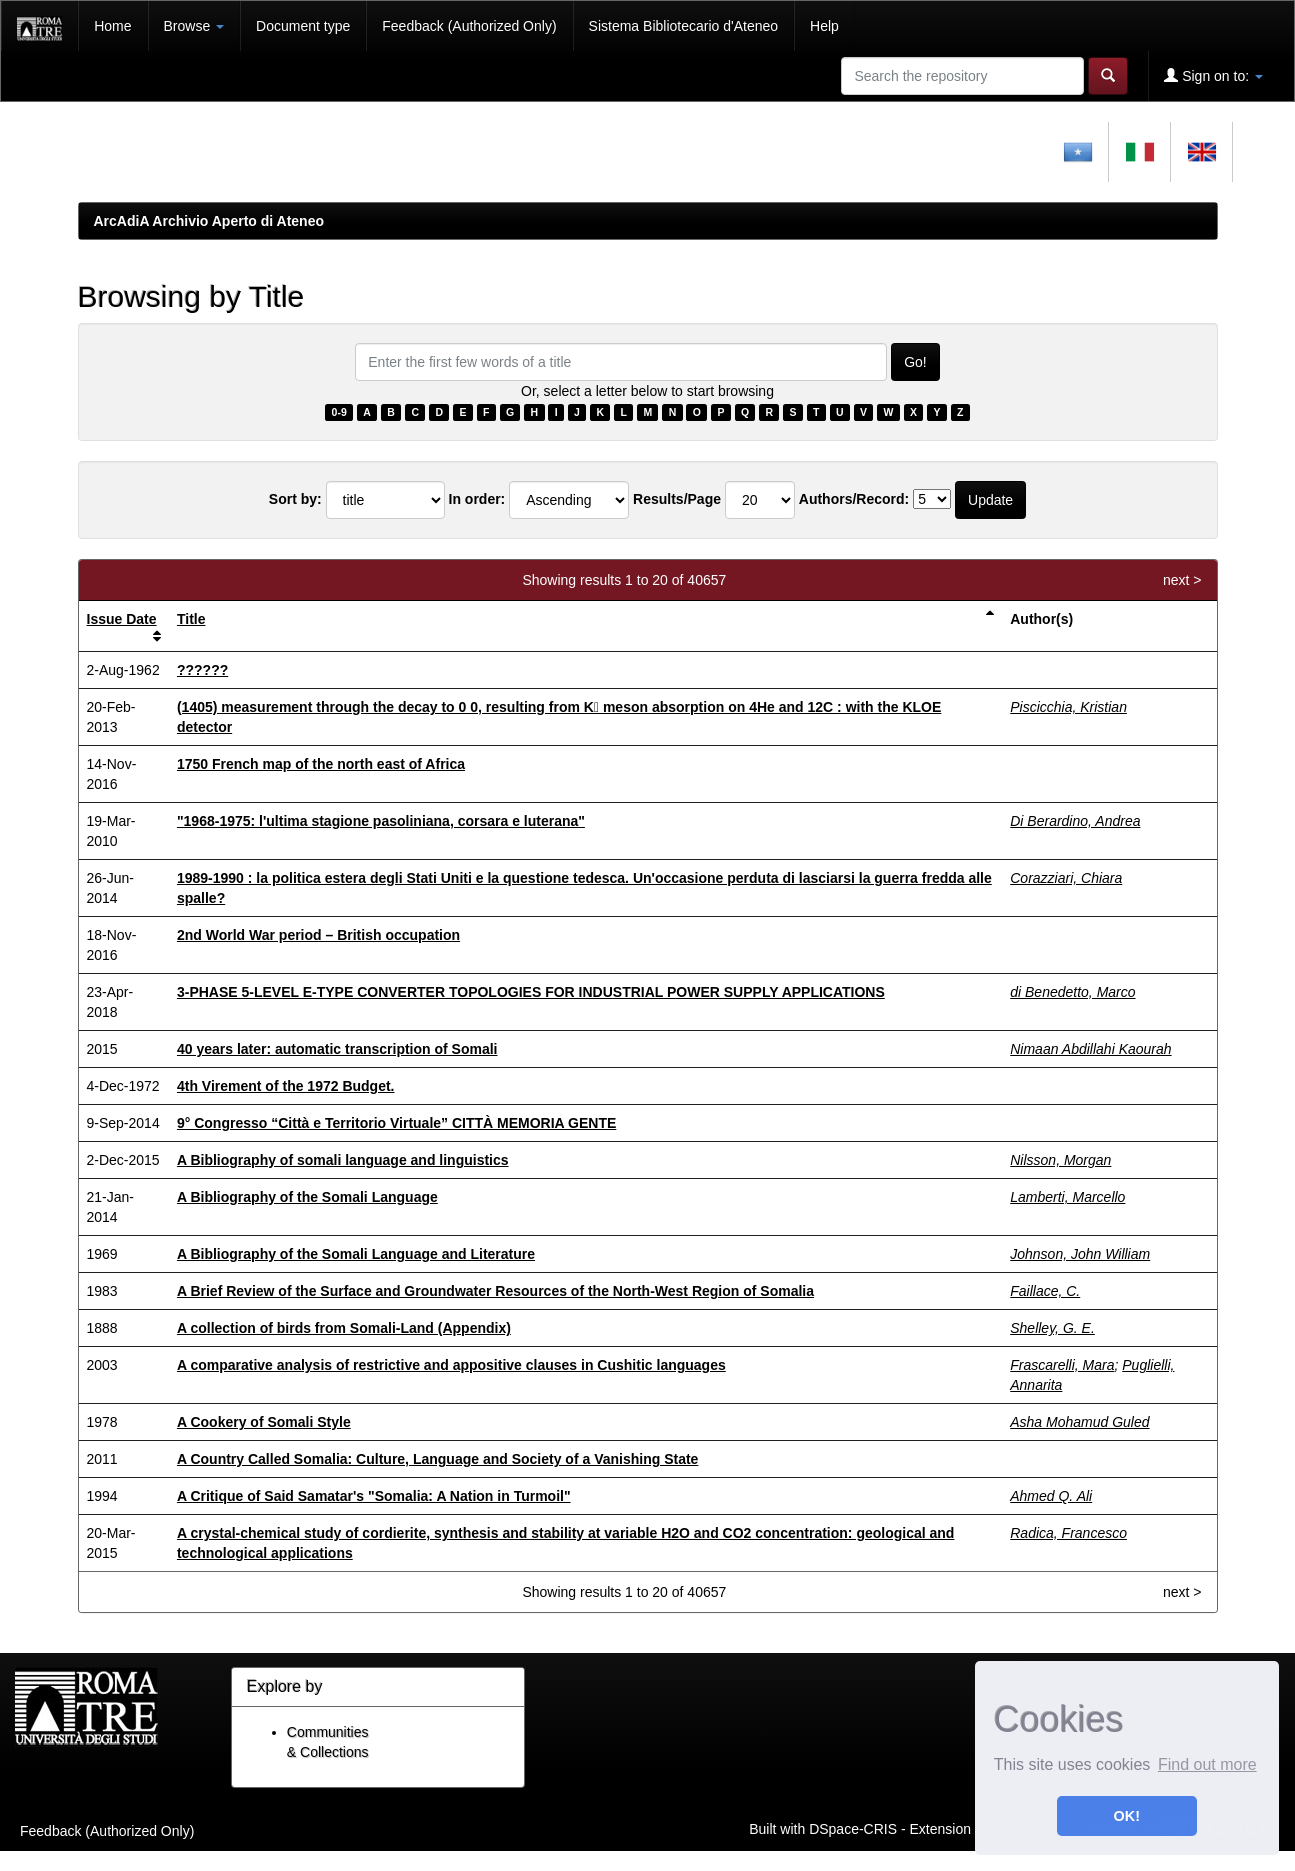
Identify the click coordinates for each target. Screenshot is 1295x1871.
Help (824, 26)
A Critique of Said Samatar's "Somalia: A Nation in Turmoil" (374, 1496)
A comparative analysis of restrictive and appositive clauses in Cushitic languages (451, 1365)
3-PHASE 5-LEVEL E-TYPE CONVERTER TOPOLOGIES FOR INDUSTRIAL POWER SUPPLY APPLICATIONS (531, 992)
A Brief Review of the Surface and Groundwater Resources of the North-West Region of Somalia (495, 1291)
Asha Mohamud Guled (1079, 1422)
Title (191, 619)
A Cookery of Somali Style (264, 1422)
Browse (194, 26)
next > (1182, 580)
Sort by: (295, 499)
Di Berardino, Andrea (1075, 821)
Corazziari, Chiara (1066, 878)
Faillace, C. (1045, 1291)
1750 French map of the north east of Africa (321, 764)
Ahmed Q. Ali (1051, 1496)
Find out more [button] (1207, 1764)
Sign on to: (1213, 75)
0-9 (339, 412)
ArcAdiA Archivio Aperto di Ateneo (209, 221)
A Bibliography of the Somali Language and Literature (356, 1254)
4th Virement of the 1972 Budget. (286, 1086)
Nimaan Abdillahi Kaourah (1090, 1049)
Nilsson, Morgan (1060, 1160)
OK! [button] (1127, 1816)
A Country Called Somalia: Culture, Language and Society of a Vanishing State (437, 1459)
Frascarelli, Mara (1062, 1365)
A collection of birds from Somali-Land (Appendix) (344, 1328)
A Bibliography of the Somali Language (307, 1197)
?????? (202, 670)
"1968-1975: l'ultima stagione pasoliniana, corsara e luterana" (381, 821)
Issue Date (122, 619)
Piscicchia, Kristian (1068, 707)
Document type (303, 26)
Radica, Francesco (1068, 1533)
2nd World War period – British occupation (318, 935)
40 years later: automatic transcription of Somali (337, 1049)
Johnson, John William (1080, 1254)
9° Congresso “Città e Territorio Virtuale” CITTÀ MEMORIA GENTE (396, 1123)
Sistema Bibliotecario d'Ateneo (683, 26)
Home (112, 26)
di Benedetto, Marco (1072, 992)
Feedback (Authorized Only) (469, 26)
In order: (477, 499)
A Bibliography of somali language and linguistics (343, 1160)
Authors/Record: (854, 499)
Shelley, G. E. (1052, 1328)
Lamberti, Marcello (1067, 1197)
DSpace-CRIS (853, 1828)
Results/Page (677, 499)
